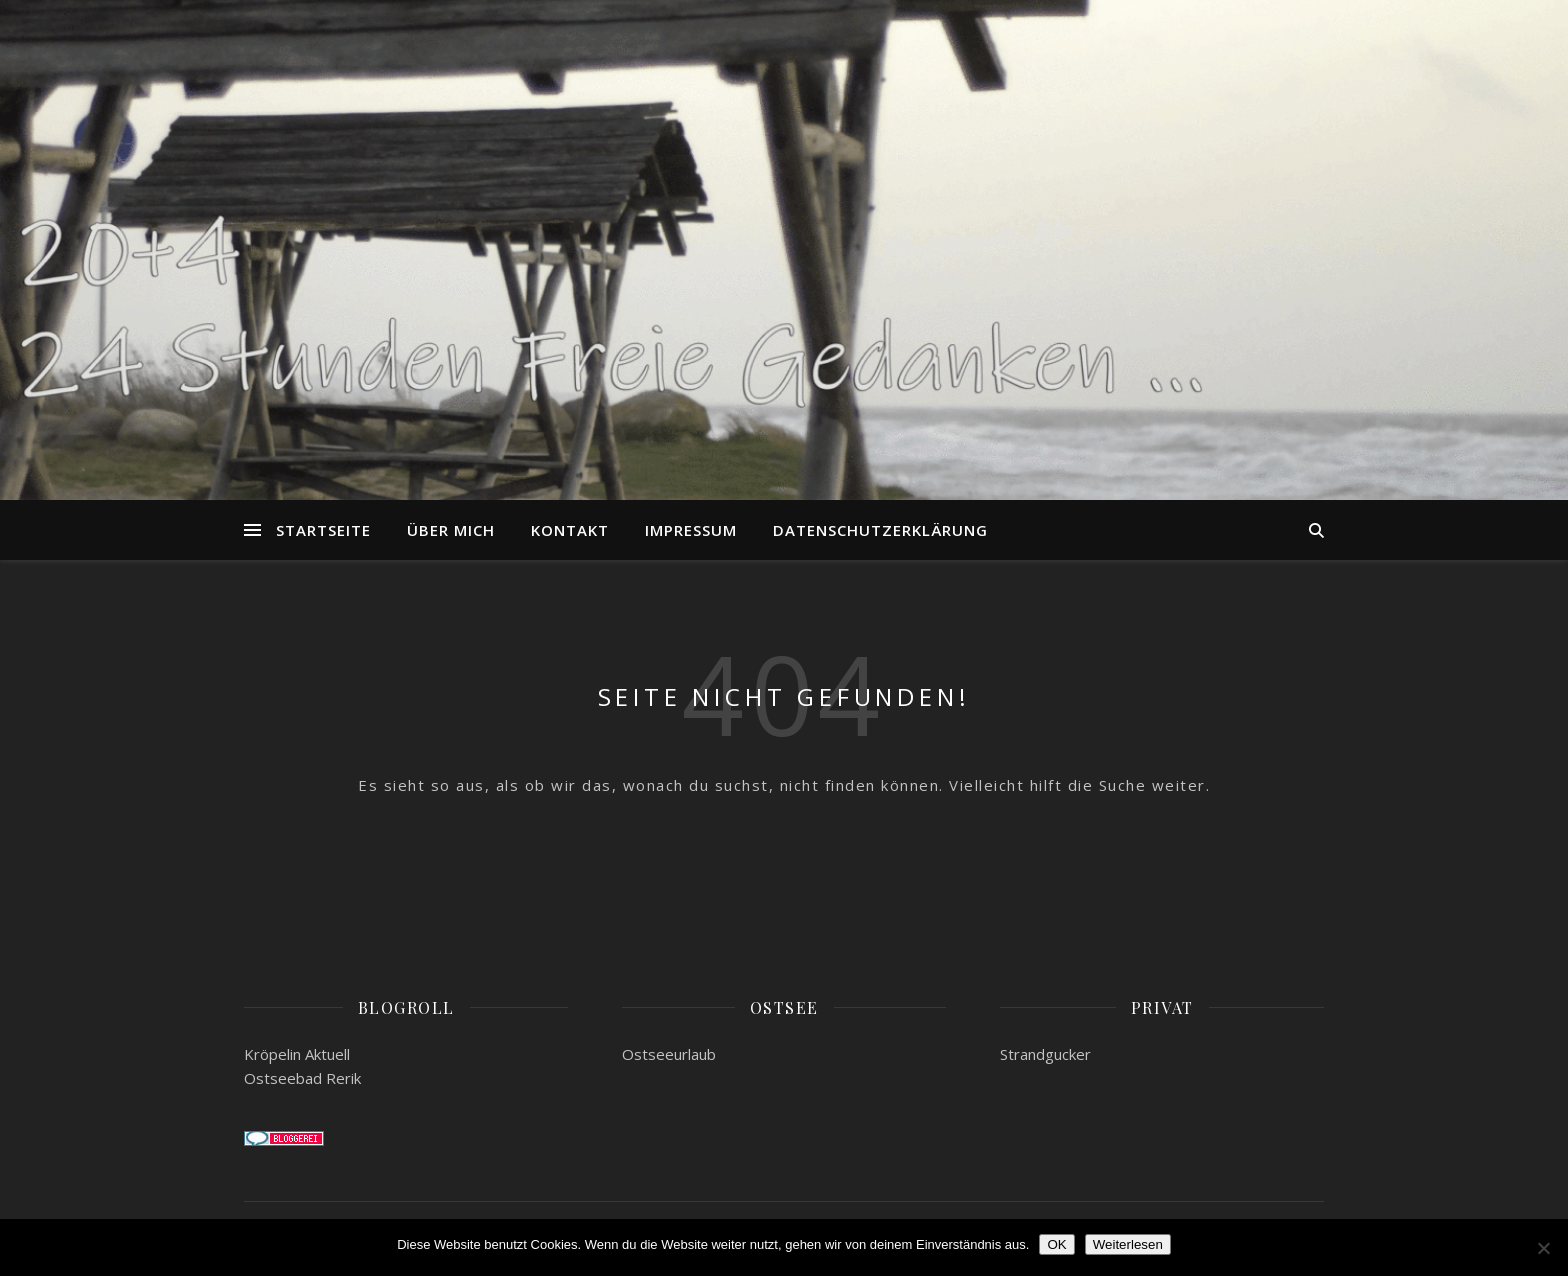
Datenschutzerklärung (880, 530)
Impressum (691, 530)
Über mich (451, 530)
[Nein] (1543, 1248)
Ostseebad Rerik (302, 1078)
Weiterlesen (1128, 1244)
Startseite (323, 530)
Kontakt (570, 530)
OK (1056, 1244)
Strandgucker (1045, 1054)
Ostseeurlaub (669, 1054)
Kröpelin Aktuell (297, 1054)
